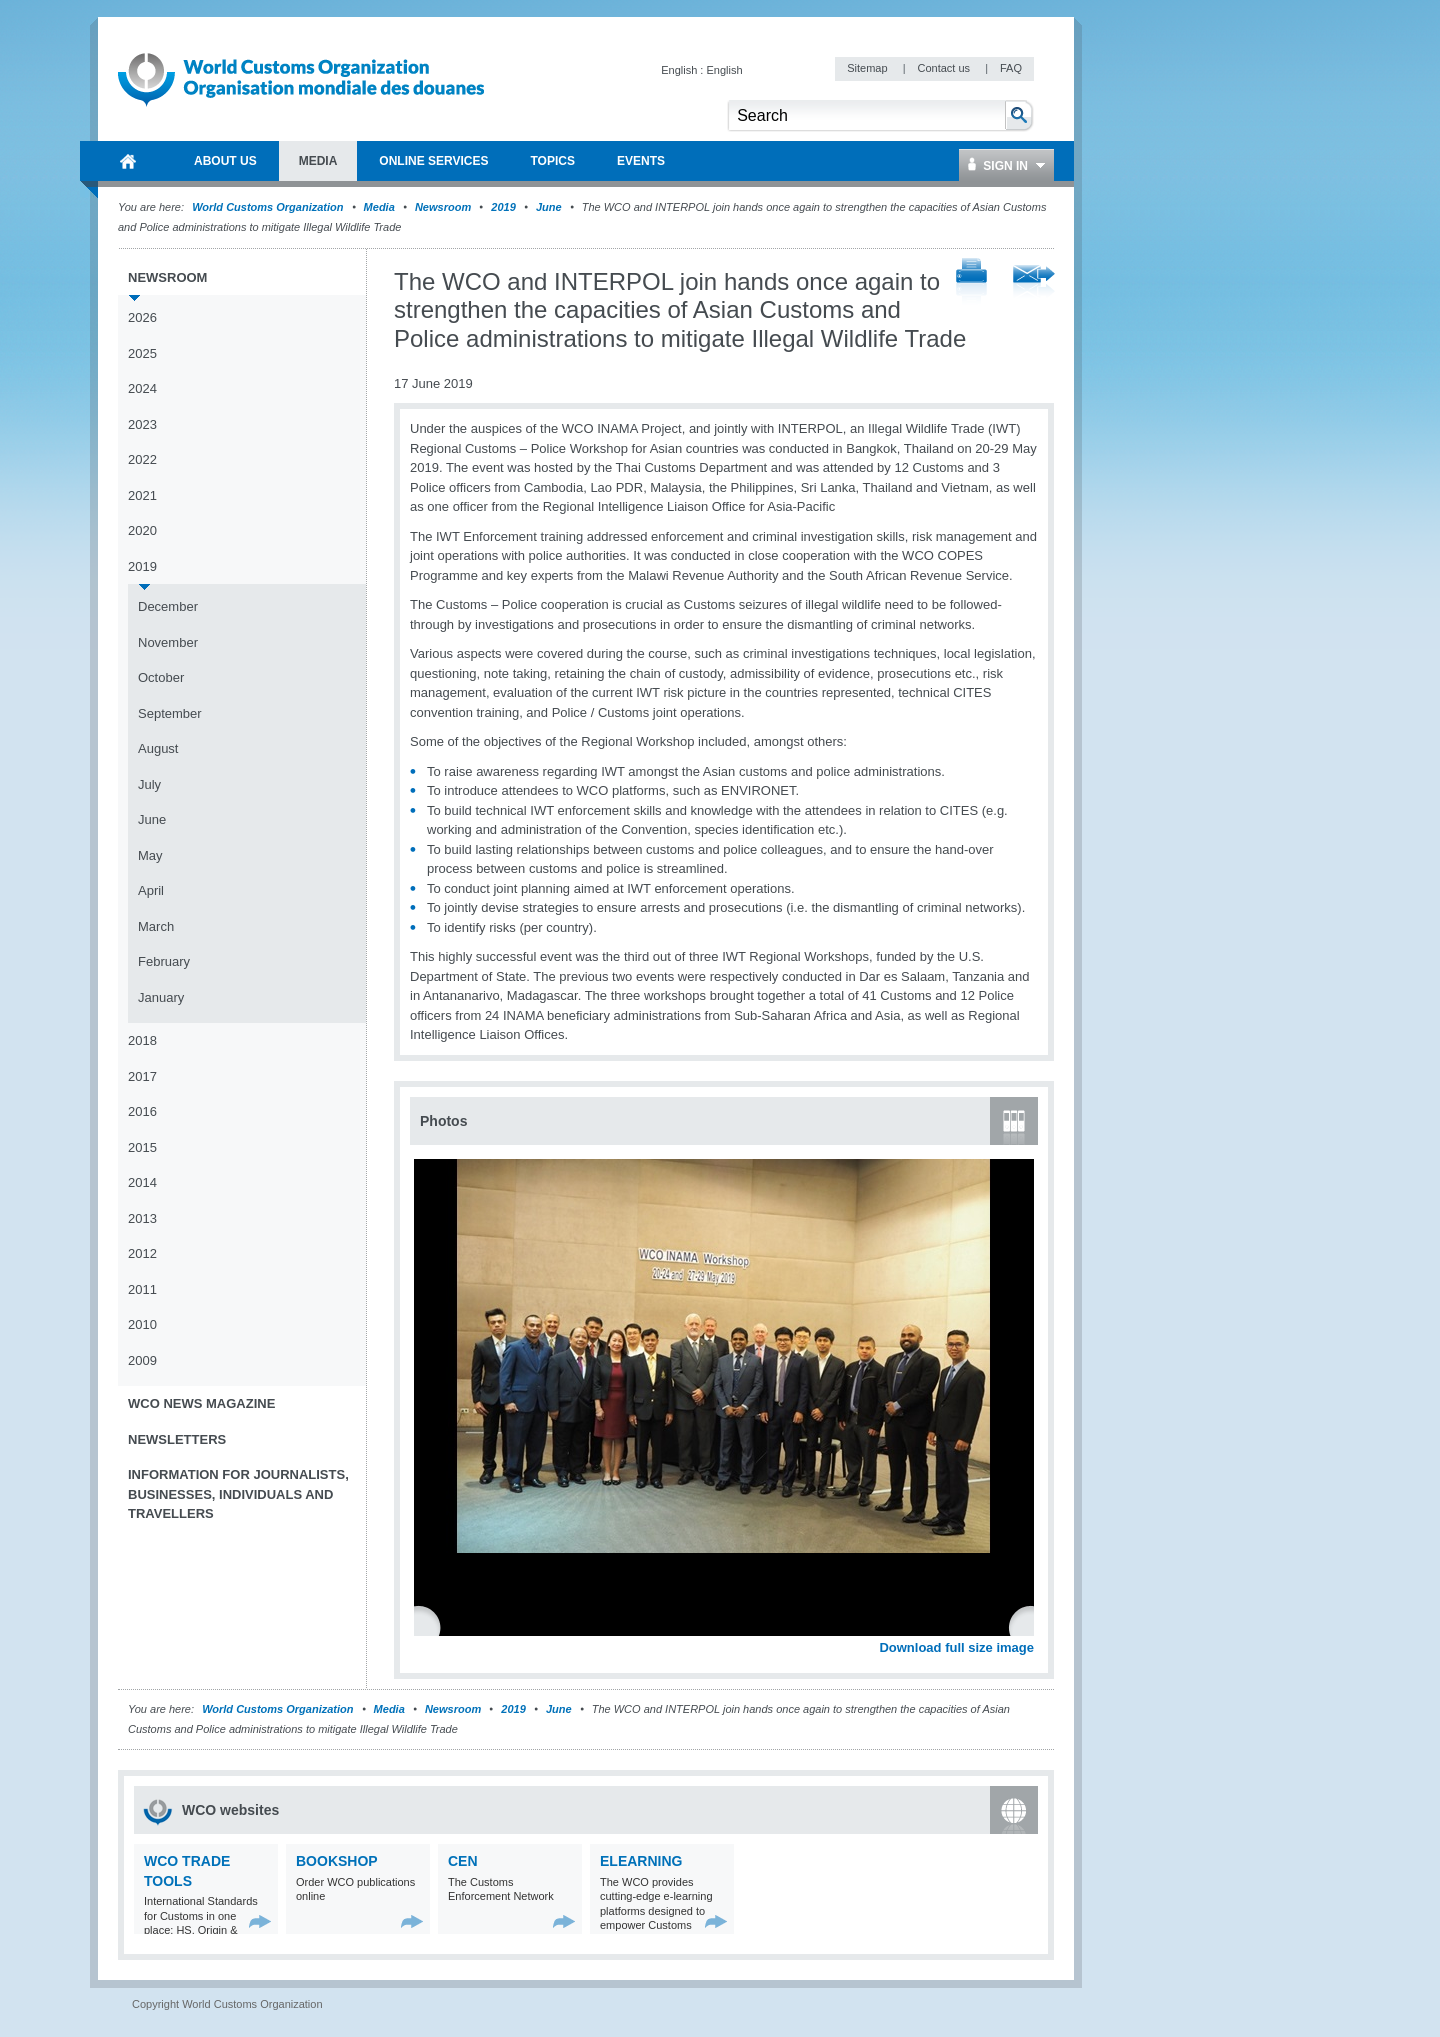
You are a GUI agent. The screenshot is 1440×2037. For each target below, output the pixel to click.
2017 (142, 1076)
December (168, 606)
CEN (463, 1861)
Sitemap (868, 68)
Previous (431, 1626)
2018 (142, 1040)
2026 (142, 317)
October (161, 677)
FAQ (1011, 68)
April (151, 890)
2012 (142, 1253)
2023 (142, 424)
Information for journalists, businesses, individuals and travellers (238, 1494)
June (549, 207)
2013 (142, 1218)
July (149, 784)
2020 (142, 530)
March (156, 926)
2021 (142, 495)
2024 (142, 388)
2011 (142, 1289)
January (161, 997)
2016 (142, 1111)
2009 (142, 1360)
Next (1030, 1626)
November (168, 642)
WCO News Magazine (201, 1403)
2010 (142, 1324)
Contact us (945, 68)
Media (379, 207)
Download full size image (956, 1647)
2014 (142, 1182)
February (164, 961)
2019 (503, 207)
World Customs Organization (269, 207)
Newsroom (443, 207)
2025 (142, 353)
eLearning (641, 1861)
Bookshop (337, 1861)
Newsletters (177, 1439)
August (158, 748)
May (150, 855)
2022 (142, 459)
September (170, 713)
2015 (142, 1147)
